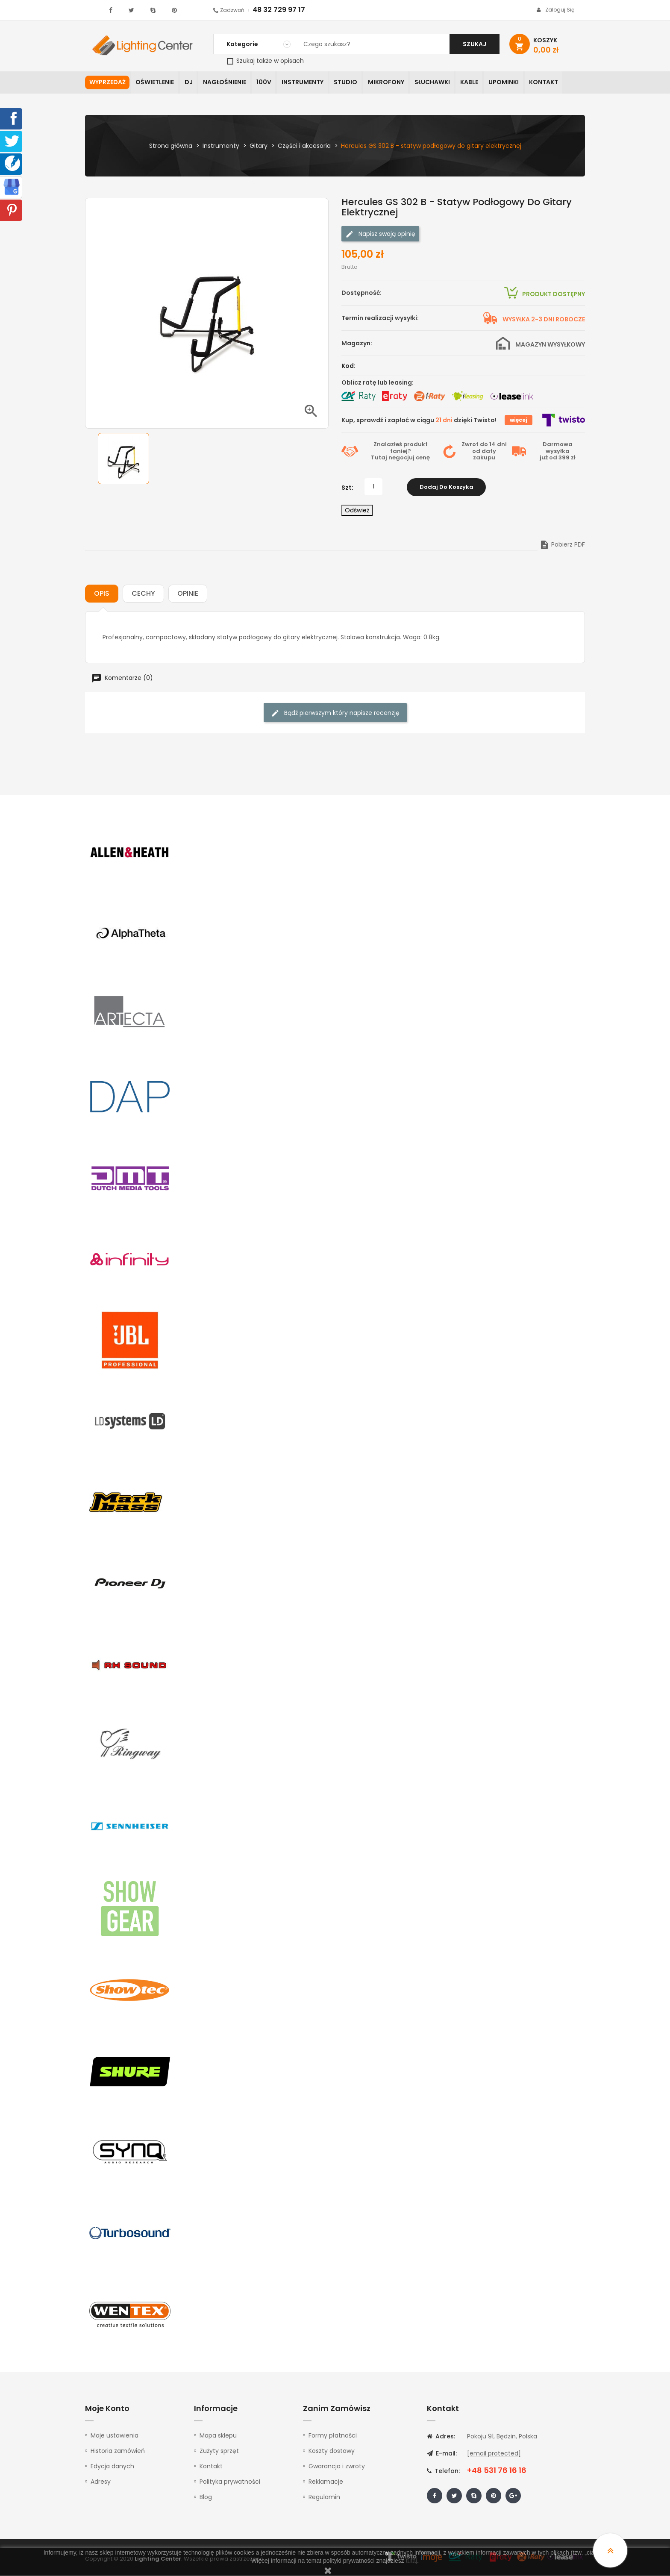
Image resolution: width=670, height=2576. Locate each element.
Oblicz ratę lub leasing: (377, 383)
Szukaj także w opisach (265, 60)
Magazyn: (356, 343)
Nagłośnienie (226, 83)
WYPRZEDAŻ (107, 83)
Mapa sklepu (218, 2436)
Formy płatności (333, 2436)
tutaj (411, 2560)
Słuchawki (438, 83)
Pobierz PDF (562, 545)
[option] (123, 459)
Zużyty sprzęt (219, 2451)
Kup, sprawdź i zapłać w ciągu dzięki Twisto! (419, 420)
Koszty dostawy (332, 2451)
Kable (476, 83)
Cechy (143, 594)
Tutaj (379, 458)
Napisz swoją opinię (380, 234)
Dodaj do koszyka (446, 487)
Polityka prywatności (230, 2482)
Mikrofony (391, 83)
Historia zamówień (118, 2451)
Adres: (441, 2436)
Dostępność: (361, 293)
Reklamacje (326, 2482)
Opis (101, 594)
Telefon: (443, 2471)
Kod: (348, 366)
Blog (206, 2497)
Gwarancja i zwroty (337, 2466)
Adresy (101, 2482)
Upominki (511, 83)
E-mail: (442, 2454)
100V (266, 83)
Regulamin (324, 2497)
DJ (190, 83)
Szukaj (474, 44)
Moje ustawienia (114, 2436)
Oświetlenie (155, 83)
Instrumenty (306, 83)
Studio (350, 83)
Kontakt (552, 83)
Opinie (187, 594)
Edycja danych (112, 2466)
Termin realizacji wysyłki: (380, 318)
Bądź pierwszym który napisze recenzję (335, 713)
